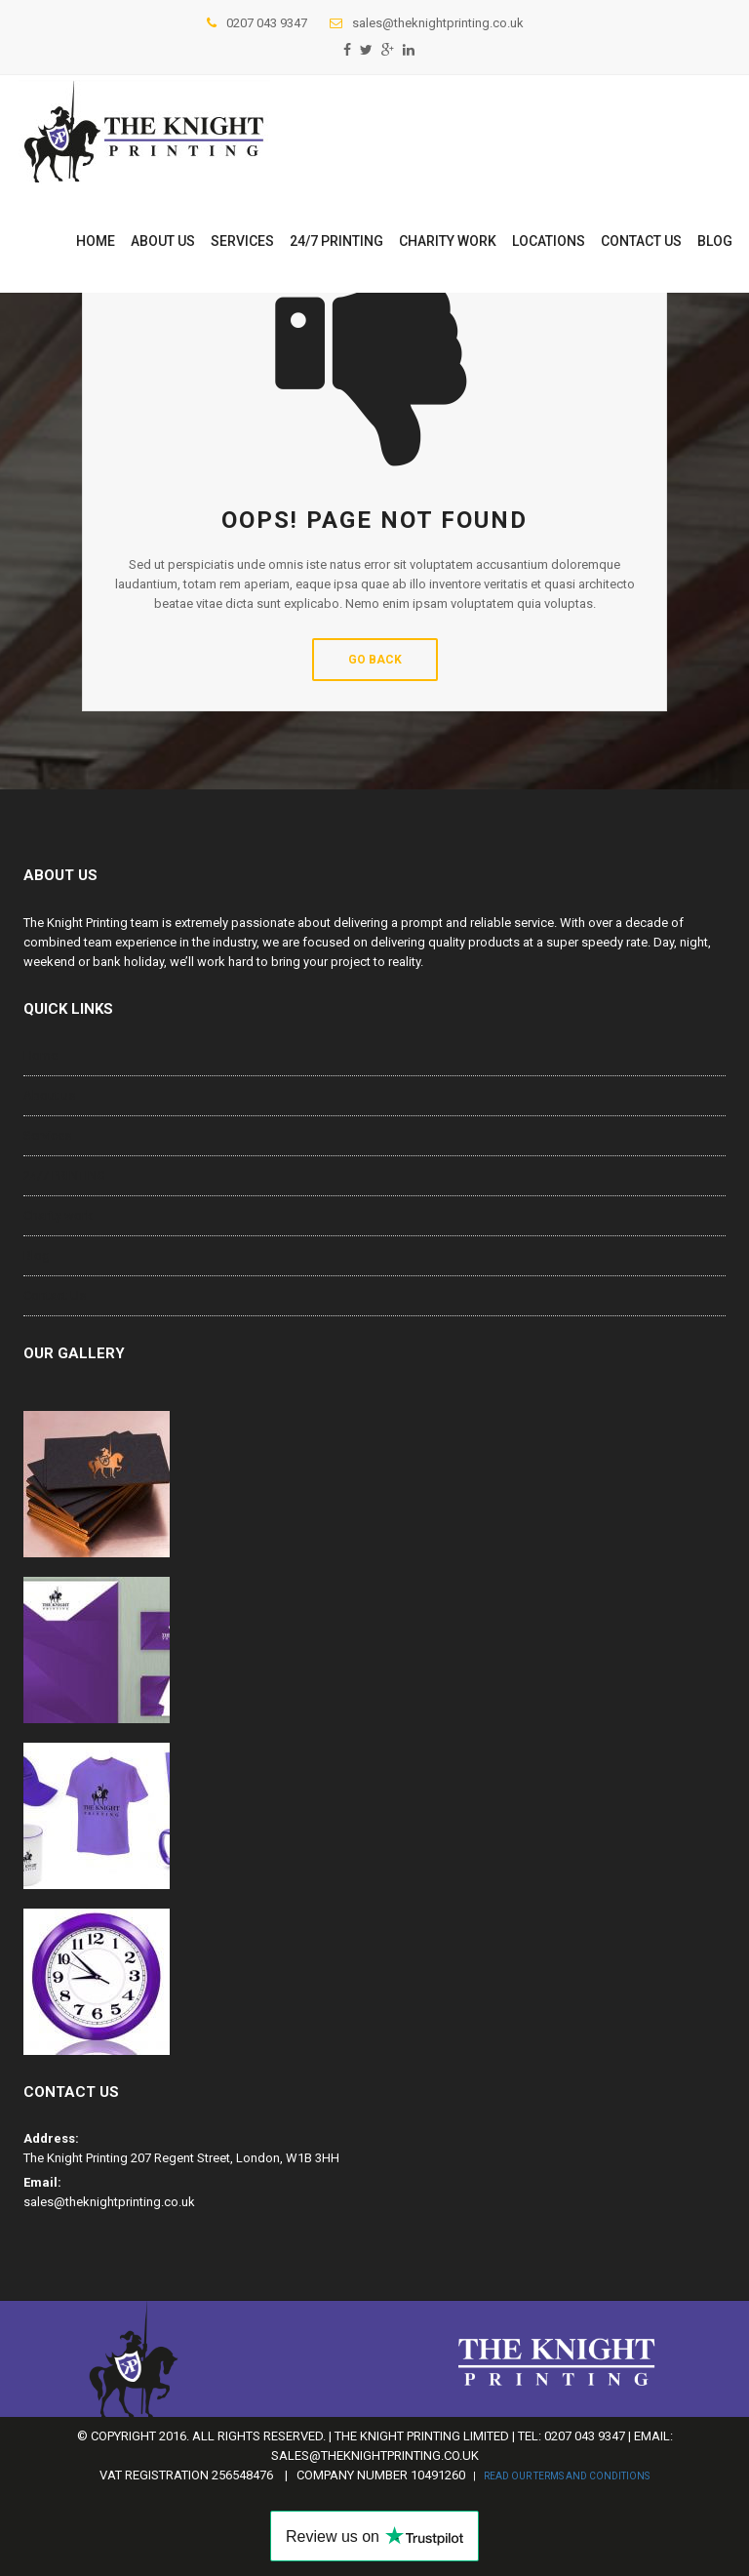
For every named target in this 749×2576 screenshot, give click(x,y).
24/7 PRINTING (336, 241)
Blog (714, 241)
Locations (548, 241)
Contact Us (641, 241)
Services (242, 241)
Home (95, 241)
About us (163, 241)
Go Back (375, 659)
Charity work (447, 241)
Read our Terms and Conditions (567, 2476)
